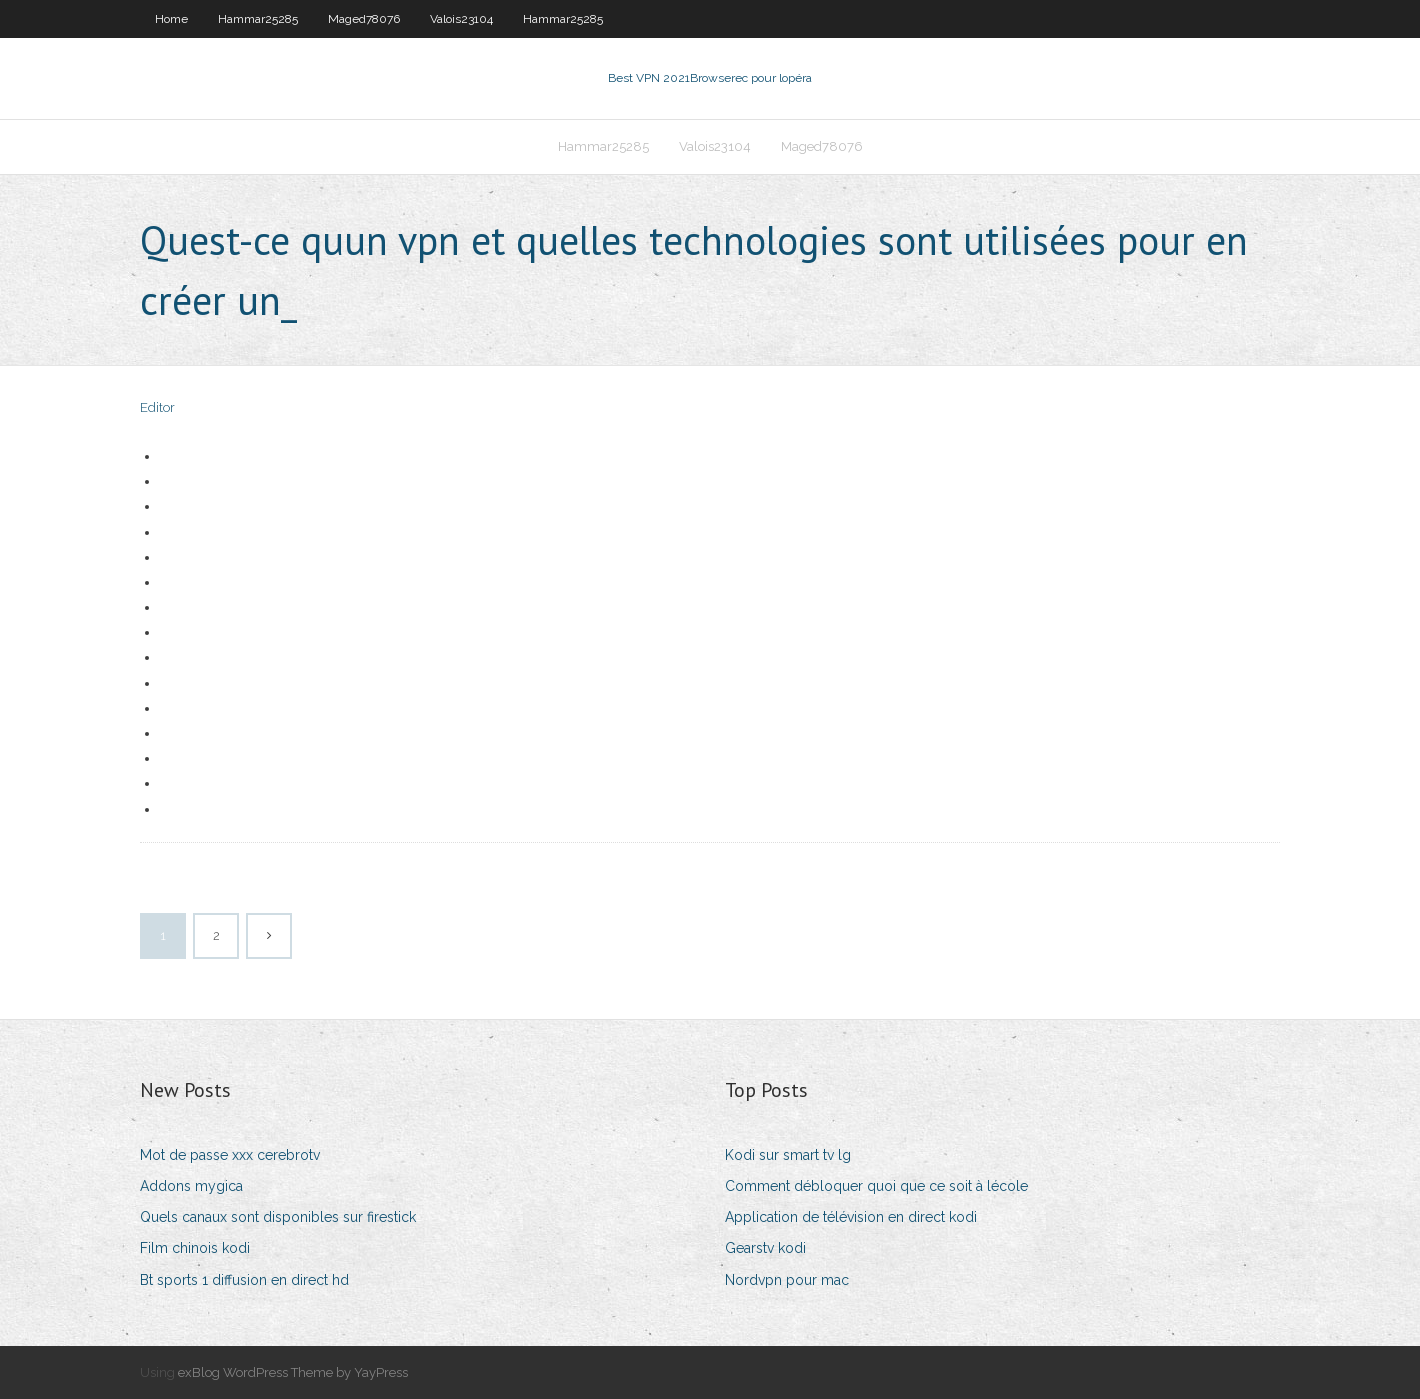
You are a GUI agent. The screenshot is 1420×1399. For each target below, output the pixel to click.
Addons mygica (191, 1186)
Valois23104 (461, 19)
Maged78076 (364, 19)
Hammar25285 (258, 19)
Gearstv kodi (765, 1248)
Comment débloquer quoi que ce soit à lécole (876, 1186)
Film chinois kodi (195, 1248)
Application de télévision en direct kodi (851, 1217)
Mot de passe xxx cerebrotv (230, 1155)
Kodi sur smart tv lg (788, 1155)
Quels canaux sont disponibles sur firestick (278, 1217)
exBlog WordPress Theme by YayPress (293, 1372)
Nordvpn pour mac (787, 1280)
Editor (157, 407)
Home (171, 19)
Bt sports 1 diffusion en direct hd (244, 1280)
